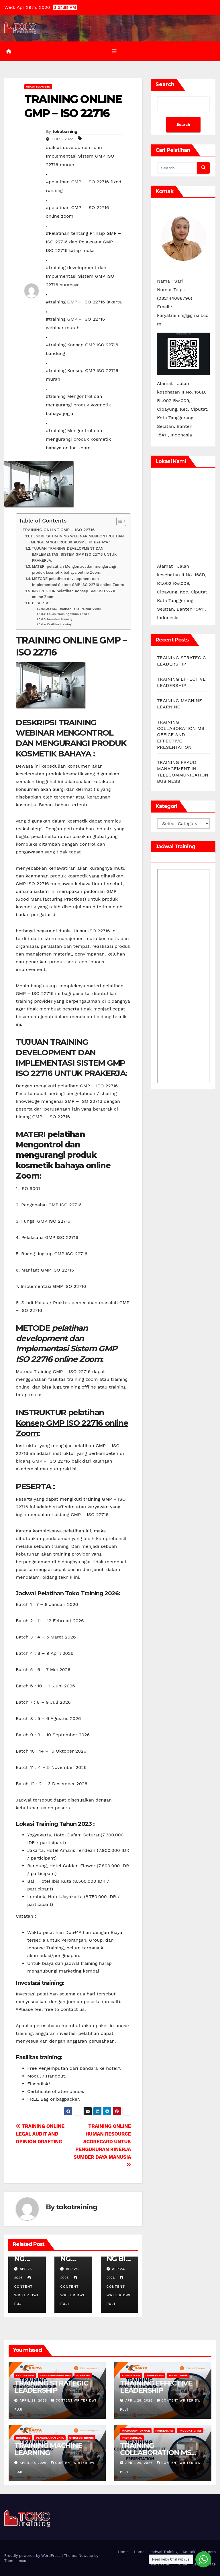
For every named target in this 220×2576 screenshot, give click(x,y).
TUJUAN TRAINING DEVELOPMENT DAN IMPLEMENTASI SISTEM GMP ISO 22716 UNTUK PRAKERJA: (74, 554)
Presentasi (164, 2430)
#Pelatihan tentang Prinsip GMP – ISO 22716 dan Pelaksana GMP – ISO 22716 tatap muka (83, 242)
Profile (181, 2564)
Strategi (83, 2375)
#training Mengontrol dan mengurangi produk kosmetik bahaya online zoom (78, 439)
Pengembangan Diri (55, 2375)
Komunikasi (131, 2375)
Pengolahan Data (50, 2437)
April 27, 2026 (34, 2463)
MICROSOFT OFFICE (136, 2430)
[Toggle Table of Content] (118, 521)
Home (123, 2552)
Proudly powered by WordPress (33, 2555)
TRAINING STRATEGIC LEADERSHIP (51, 2386)
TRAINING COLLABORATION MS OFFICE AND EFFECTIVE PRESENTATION (181, 734)
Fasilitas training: (59, 624)
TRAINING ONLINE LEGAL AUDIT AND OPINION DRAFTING (40, 2133)
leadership (25, 2375)
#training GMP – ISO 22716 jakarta (84, 302)
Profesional (132, 2437)
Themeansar (15, 2561)
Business (23, 2437)
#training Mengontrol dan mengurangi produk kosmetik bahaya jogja (78, 405)
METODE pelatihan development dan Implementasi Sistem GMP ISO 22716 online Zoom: (78, 582)
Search (165, 84)
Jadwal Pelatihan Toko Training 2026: (73, 609)
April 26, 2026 (139, 2463)
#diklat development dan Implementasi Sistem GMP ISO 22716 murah (80, 156)
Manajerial (178, 2375)
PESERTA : (41, 603)
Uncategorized (38, 86)
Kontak (189, 2552)
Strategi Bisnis (81, 2437)
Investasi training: (60, 619)
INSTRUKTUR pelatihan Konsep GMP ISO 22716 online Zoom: (74, 594)
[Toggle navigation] (114, 51)
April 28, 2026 (139, 2400)
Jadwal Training (164, 2552)
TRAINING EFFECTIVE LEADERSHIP (156, 2386)
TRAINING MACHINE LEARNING (48, 2449)
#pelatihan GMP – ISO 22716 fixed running (83, 186)
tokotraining (64, 131)
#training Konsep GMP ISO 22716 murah (82, 375)
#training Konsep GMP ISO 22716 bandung (82, 349)
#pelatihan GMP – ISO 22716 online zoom (77, 212)
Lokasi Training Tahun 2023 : (68, 614)
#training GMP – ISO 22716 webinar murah (75, 323)
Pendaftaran (159, 2564)
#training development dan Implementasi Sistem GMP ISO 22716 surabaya (80, 276)
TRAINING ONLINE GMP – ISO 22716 (59, 529)
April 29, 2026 (34, 2400)
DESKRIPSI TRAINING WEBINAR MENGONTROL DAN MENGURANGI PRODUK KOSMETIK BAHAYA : (77, 539)
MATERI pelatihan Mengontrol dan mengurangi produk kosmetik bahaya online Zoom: (74, 569)
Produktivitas (190, 2430)
